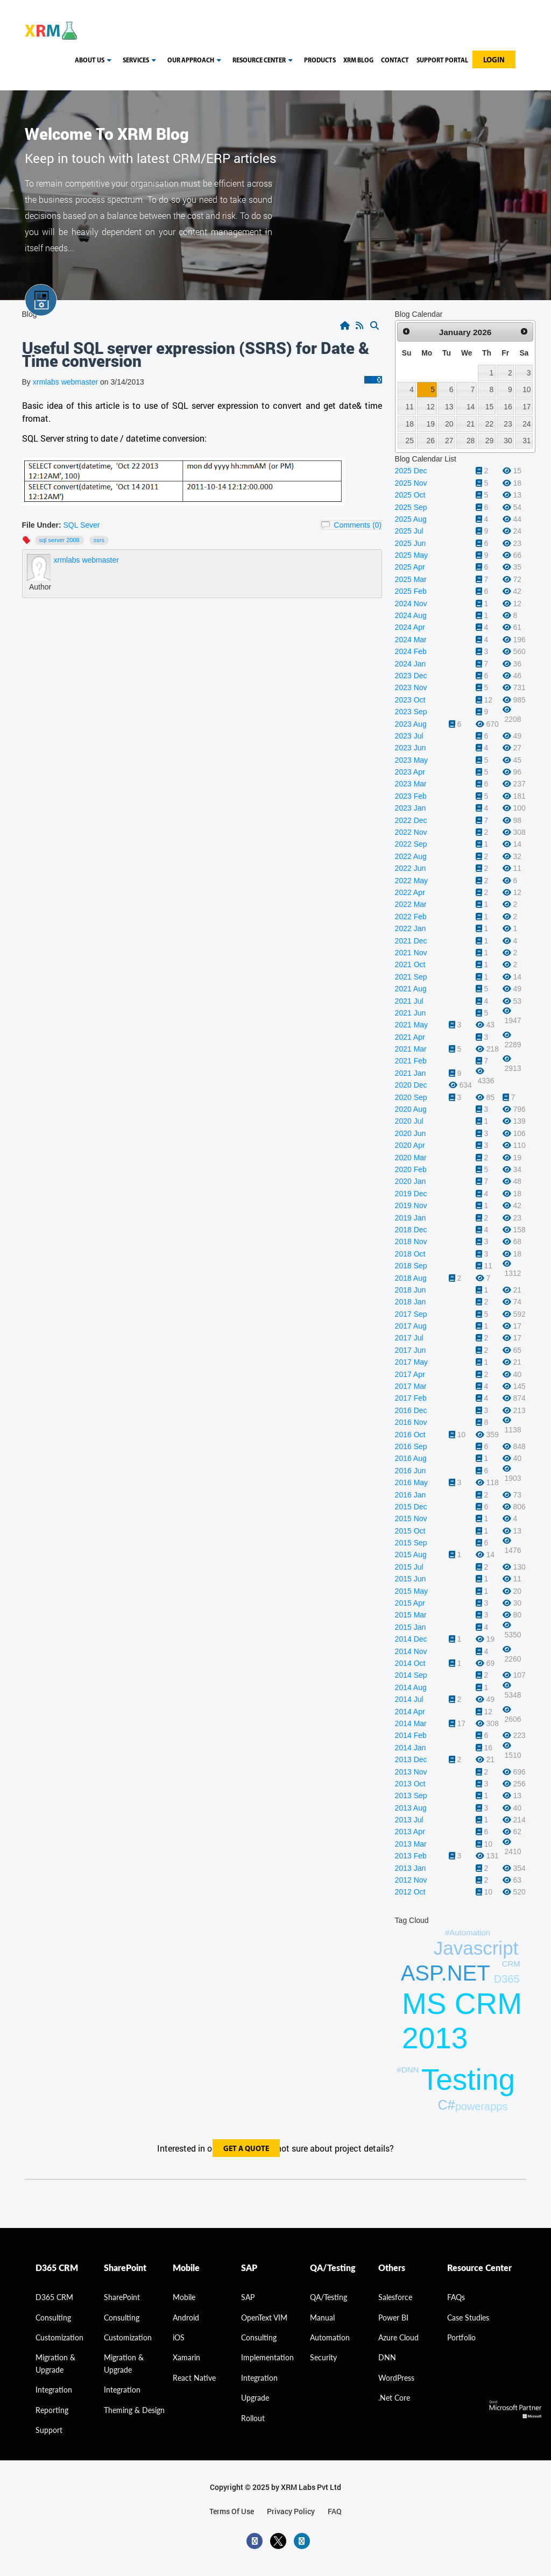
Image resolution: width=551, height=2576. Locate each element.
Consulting (121, 2317)
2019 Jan (410, 1218)
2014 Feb (411, 1735)
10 (526, 389)
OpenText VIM (264, 2317)
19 (431, 424)
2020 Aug (411, 1109)
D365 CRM (54, 2297)
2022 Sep (411, 844)
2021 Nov (411, 952)
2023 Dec (411, 675)
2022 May (411, 880)
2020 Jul (409, 1121)
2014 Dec (411, 1639)
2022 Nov (411, 832)
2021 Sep (411, 977)
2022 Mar (411, 904)
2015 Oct (410, 1531)
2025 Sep (411, 507)
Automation (330, 2337)
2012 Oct (410, 1891)
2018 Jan (410, 1301)
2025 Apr (410, 567)
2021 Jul (409, 1001)
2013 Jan (410, 1868)
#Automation (467, 1932)
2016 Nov (411, 1422)
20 (449, 424)
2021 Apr (410, 1037)
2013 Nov (411, 1772)
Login (494, 60)
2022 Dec (411, 820)
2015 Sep (411, 1542)
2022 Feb (411, 916)
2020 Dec (411, 1085)
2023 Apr (410, 772)
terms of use (231, 2511)
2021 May (411, 1024)
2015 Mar (411, 1614)
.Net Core (394, 2397)
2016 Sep (411, 1446)
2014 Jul (409, 1699)
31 (526, 440)
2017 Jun (410, 1350)
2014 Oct (410, 1663)
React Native (194, 2377)
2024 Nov (411, 603)
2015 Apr (410, 1603)
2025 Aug (411, 519)
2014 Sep (411, 1675)
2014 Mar (411, 1723)
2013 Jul (409, 1819)
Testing (468, 2079)
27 (449, 440)
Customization (59, 2337)
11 (409, 406)
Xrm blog (358, 61)
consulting (53, 2317)
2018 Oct (410, 1254)
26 (431, 440)
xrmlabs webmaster (66, 382)
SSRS (99, 540)
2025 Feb (411, 591)
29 (489, 440)
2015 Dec (411, 1506)
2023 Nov (411, 687)
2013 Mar (411, 1844)
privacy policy (291, 2511)
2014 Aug (411, 1687)
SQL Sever (81, 525)
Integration (54, 2389)
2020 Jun (410, 1133)
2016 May (411, 1482)
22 (489, 424)
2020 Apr (410, 1145)
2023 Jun (410, 747)
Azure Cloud (398, 2337)
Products (320, 61)
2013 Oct (410, 1783)
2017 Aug (411, 1326)
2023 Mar (411, 783)
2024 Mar (411, 639)
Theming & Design (134, 2410)
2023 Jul (409, 736)
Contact (395, 61)
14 (471, 406)
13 (449, 406)
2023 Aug (411, 724)
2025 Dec (411, 470)
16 (508, 406)
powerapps (481, 2106)
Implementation (267, 2357)
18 (409, 424)
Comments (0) (358, 525)
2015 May (411, 1591)
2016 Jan (410, 1495)
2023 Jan (410, 808)
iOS (179, 2337)
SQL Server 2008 (59, 540)
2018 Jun (410, 1290)
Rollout (253, 2418)
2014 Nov (411, 1651)
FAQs (456, 2297)
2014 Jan (410, 1747)
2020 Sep (411, 1097)
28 (471, 440)
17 (526, 406)
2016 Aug (411, 1458)
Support (49, 2430)
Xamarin (186, 2357)
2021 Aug (411, 988)
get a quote (246, 2149)
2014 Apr (410, 1711)
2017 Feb (411, 1398)
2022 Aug (411, 856)
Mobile (184, 2297)
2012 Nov (411, 1880)
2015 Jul (409, 1567)
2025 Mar (411, 579)
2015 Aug (411, 1554)
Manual (322, 2317)
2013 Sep (411, 1795)
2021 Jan (410, 1073)
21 (471, 424)
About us (95, 60)
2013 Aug (411, 1808)
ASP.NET (445, 1973)
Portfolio (461, 2337)
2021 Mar (411, 1049)
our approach (196, 60)
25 (409, 440)
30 (508, 440)
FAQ (335, 2511)
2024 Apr (410, 627)
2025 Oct (410, 495)
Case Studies (468, 2317)
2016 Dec (411, 1410)
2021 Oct (410, 964)
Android (186, 2317)
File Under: (41, 525)
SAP (248, 2297)
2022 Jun (410, 868)
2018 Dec (411, 1229)
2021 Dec (411, 940)
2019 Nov (411, 1205)
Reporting (52, 2410)
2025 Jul (409, 531)
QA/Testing (328, 2297)
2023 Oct (410, 700)
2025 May (411, 555)
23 (508, 424)
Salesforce (395, 2297)
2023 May (411, 760)
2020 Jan (410, 1181)
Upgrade (255, 2397)
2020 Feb (411, 1169)
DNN (387, 2357)
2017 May (411, 1362)
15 (489, 406)
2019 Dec (411, 1193)
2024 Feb (411, 651)
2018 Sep (411, 1265)
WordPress (396, 2377)
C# (446, 2104)
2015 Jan (410, 1627)
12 (431, 406)
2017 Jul (409, 1337)
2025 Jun (410, 543)
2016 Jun (410, 1470)
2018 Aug (411, 1278)
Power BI (393, 2317)
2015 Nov (411, 1518)
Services (141, 60)
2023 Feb (411, 796)
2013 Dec (411, 1759)
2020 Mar (411, 1157)
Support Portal (442, 61)
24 (526, 424)
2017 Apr (410, 1374)
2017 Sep (411, 1314)
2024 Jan (410, 663)
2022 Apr (410, 892)
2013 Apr (410, 1831)
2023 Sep (411, 711)
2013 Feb (411, 1855)
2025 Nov (411, 483)
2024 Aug (411, 615)
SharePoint (122, 2297)
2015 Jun (410, 1578)
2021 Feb (411, 1060)
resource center (264, 60)
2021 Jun (410, 1013)
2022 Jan (410, 928)
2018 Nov (411, 1241)
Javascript (476, 1948)
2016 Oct (410, 1434)
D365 (507, 1979)
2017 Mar (411, 1386)
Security (323, 2357)
